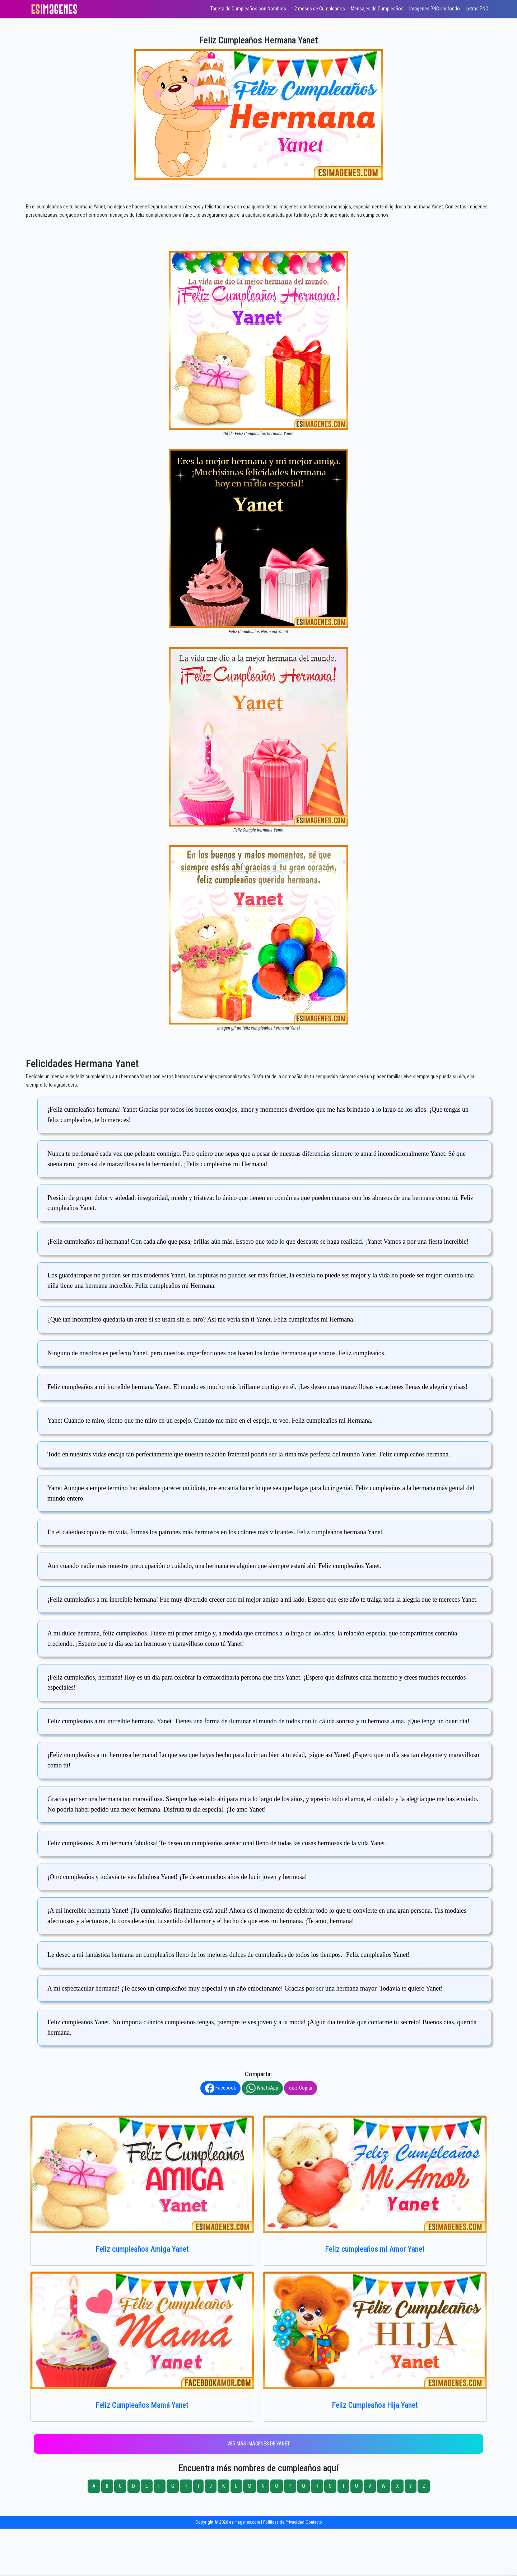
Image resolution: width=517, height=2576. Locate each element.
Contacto (314, 2522)
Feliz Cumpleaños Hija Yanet (375, 2405)
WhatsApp (262, 2088)
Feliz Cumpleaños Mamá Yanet (142, 2405)
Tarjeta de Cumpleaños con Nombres (248, 9)
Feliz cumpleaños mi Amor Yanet (375, 2249)
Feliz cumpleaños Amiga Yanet (142, 2249)
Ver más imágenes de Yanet (258, 2444)
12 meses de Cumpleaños (318, 9)
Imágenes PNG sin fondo (434, 9)
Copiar (300, 2088)
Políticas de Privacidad (283, 2522)
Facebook (220, 2088)
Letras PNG (477, 9)
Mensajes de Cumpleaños (377, 9)
